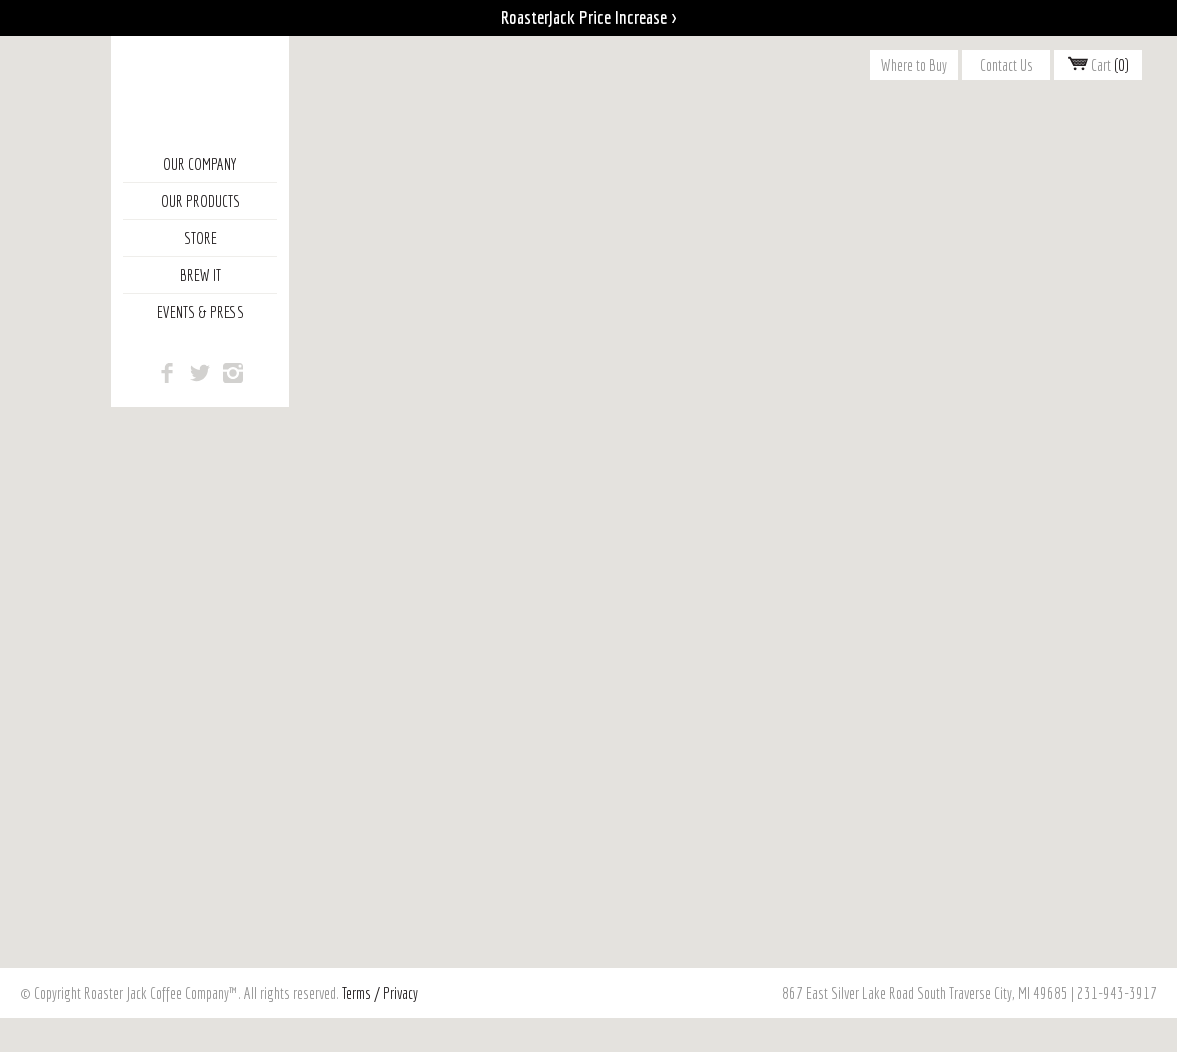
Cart (1098, 65)
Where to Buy (914, 65)
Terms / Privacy (380, 993)
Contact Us (1006, 65)
